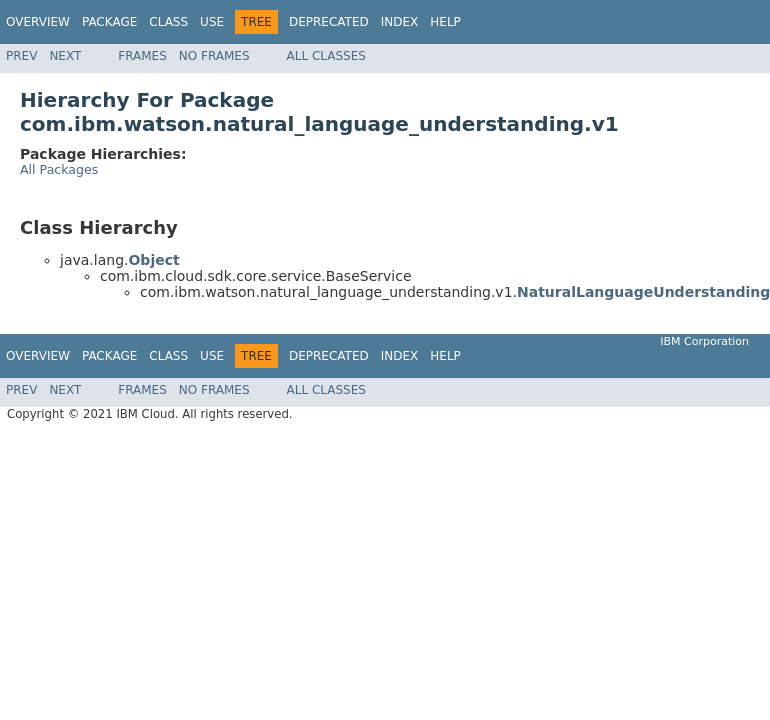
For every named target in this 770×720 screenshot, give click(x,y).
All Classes (326, 56)
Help (445, 22)
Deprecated (329, 22)
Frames (142, 56)
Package (109, 22)
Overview (38, 22)
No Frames (214, 56)
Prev (21, 56)
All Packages (59, 169)
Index (400, 22)
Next (65, 56)
